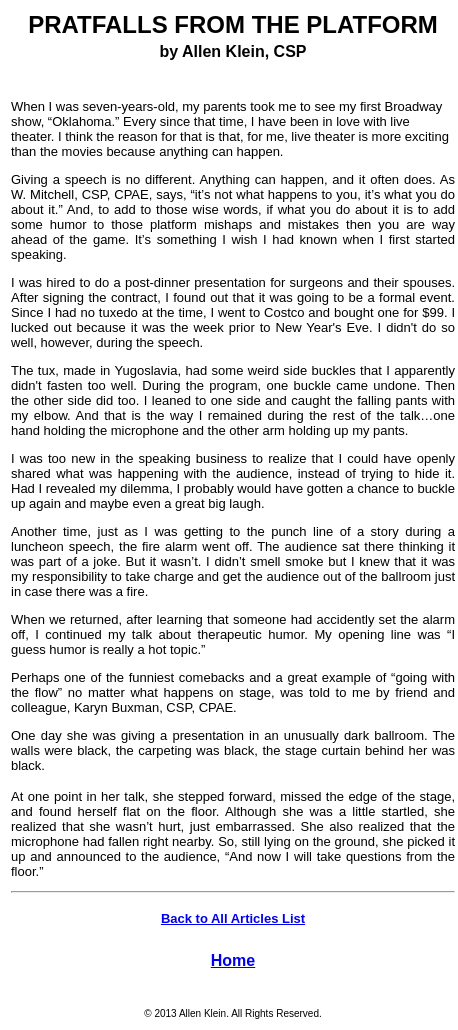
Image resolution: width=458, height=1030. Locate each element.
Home (233, 960)
